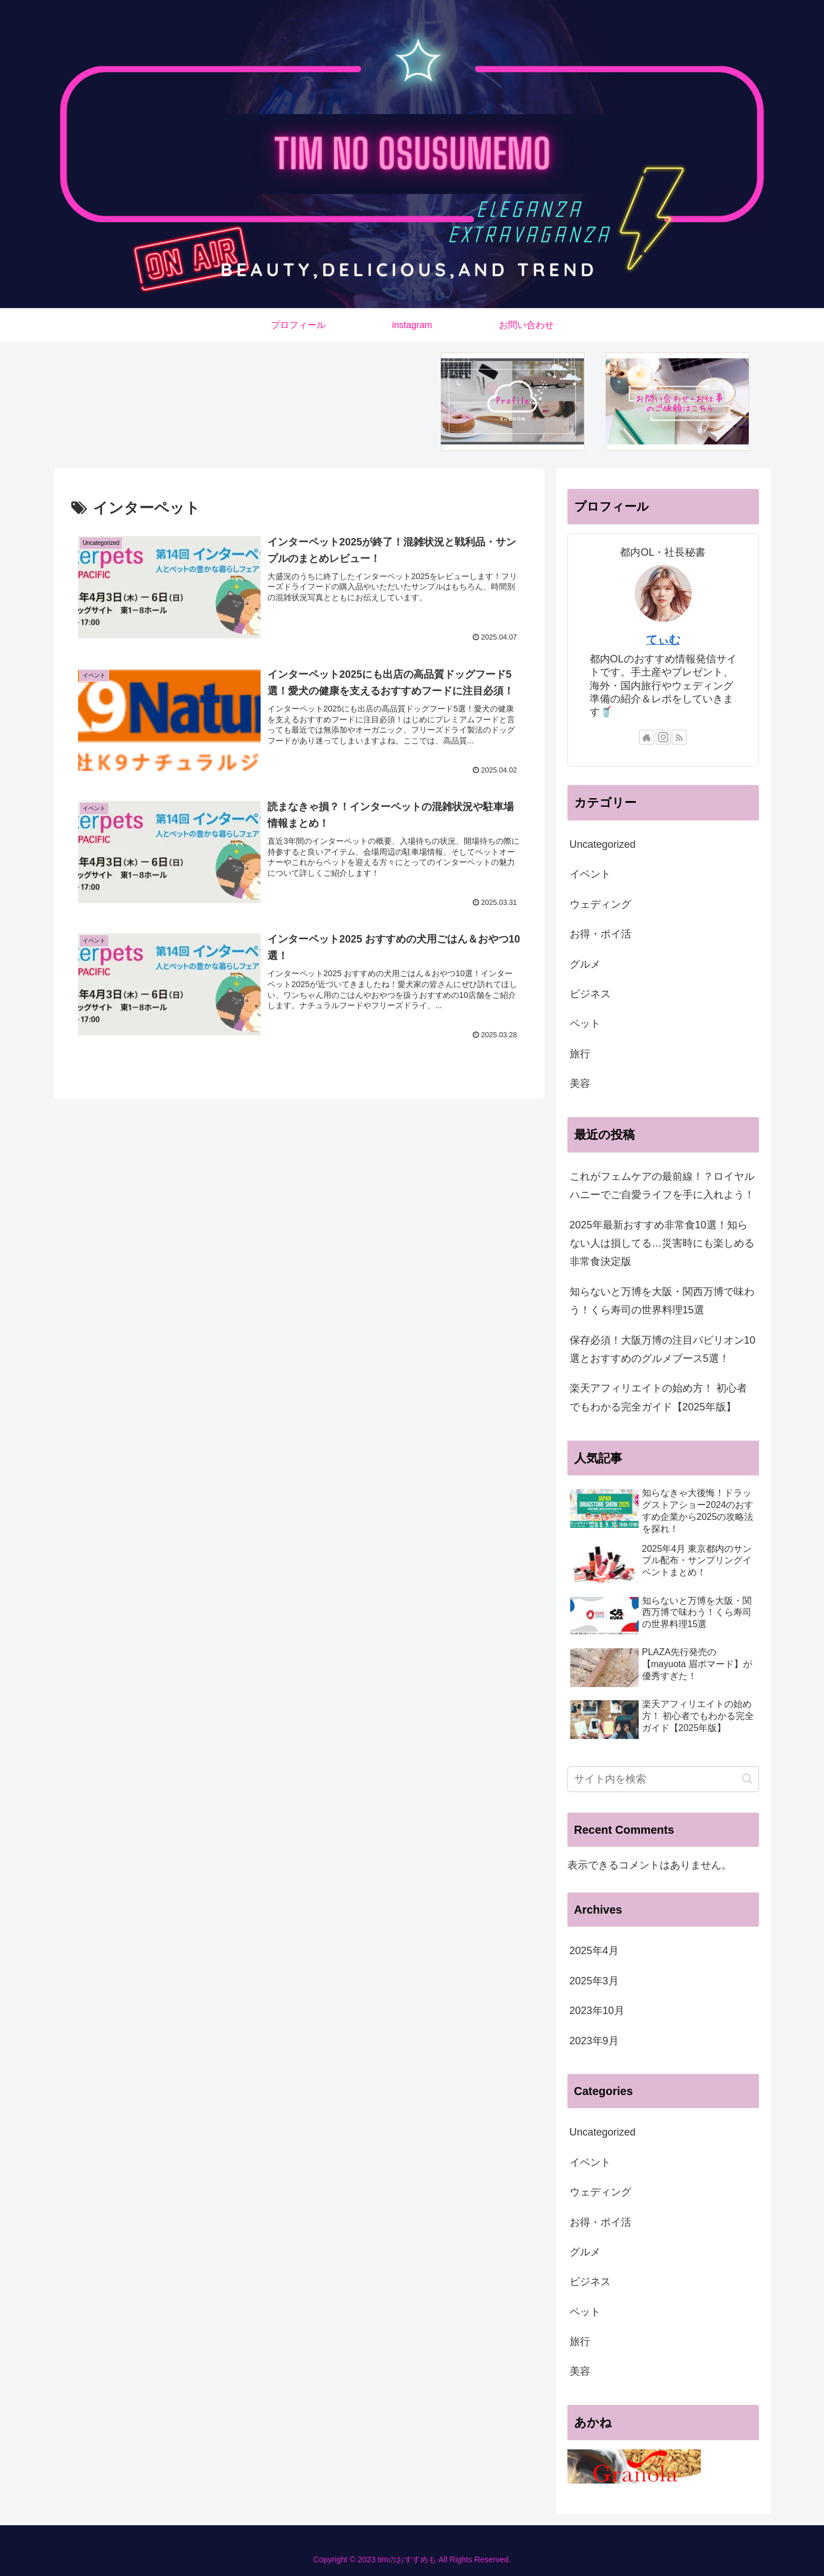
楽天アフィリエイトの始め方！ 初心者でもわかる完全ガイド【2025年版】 (658, 1397)
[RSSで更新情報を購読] (679, 737)
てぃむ (663, 639)
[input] (663, 1779)
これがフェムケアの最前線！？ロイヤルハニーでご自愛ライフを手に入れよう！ (662, 1185)
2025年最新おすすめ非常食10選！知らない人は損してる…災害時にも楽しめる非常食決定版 (662, 1243)
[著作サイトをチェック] (646, 737)
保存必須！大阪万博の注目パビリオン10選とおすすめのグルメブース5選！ (663, 1349)
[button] (747, 1778)
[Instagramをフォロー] (663, 737)
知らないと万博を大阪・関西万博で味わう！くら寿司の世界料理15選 (662, 1301)
